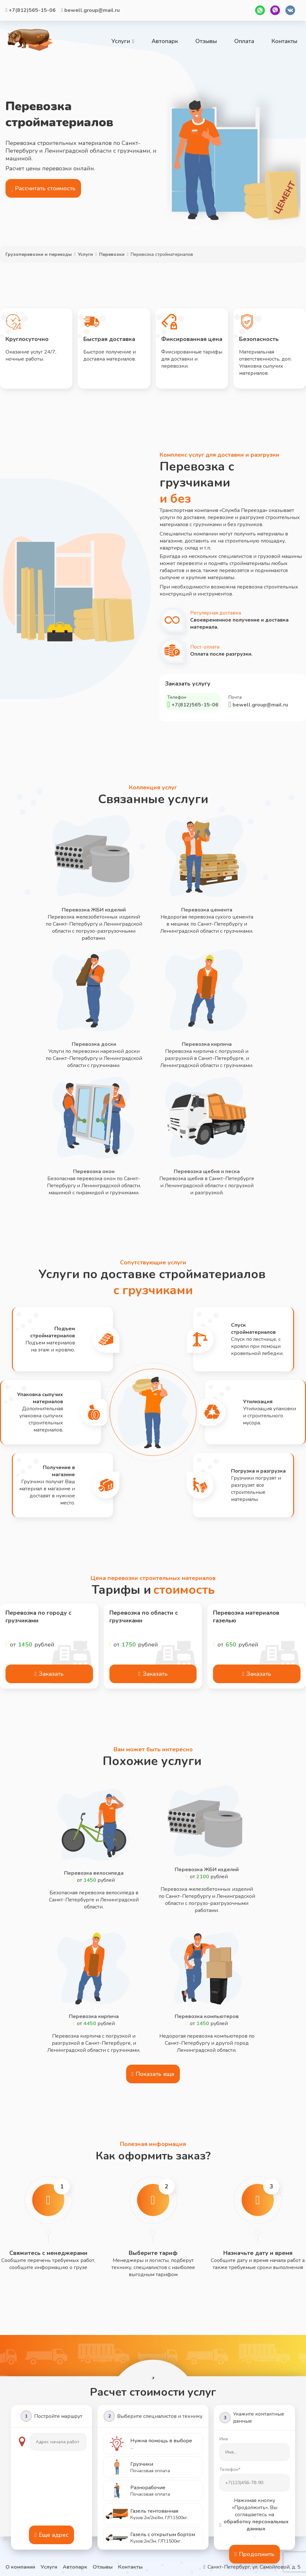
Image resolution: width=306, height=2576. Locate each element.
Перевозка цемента (206, 909)
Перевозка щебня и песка (207, 1171)
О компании (20, 2567)
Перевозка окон (94, 1171)
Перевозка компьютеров (207, 2016)
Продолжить (254, 2554)
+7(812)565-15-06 (30, 10)
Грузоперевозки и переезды (38, 254)
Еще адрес (51, 2535)
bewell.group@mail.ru (90, 10)
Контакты (284, 41)
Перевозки (112, 254)
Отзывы (206, 41)
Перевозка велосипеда (94, 1873)
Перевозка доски (94, 1044)
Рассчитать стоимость (43, 188)
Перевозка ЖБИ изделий (94, 909)
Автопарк (165, 41)
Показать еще (153, 2074)
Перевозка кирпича (207, 1044)
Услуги (122, 41)
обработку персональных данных (254, 2525)
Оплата (244, 41)
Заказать (49, 1674)
